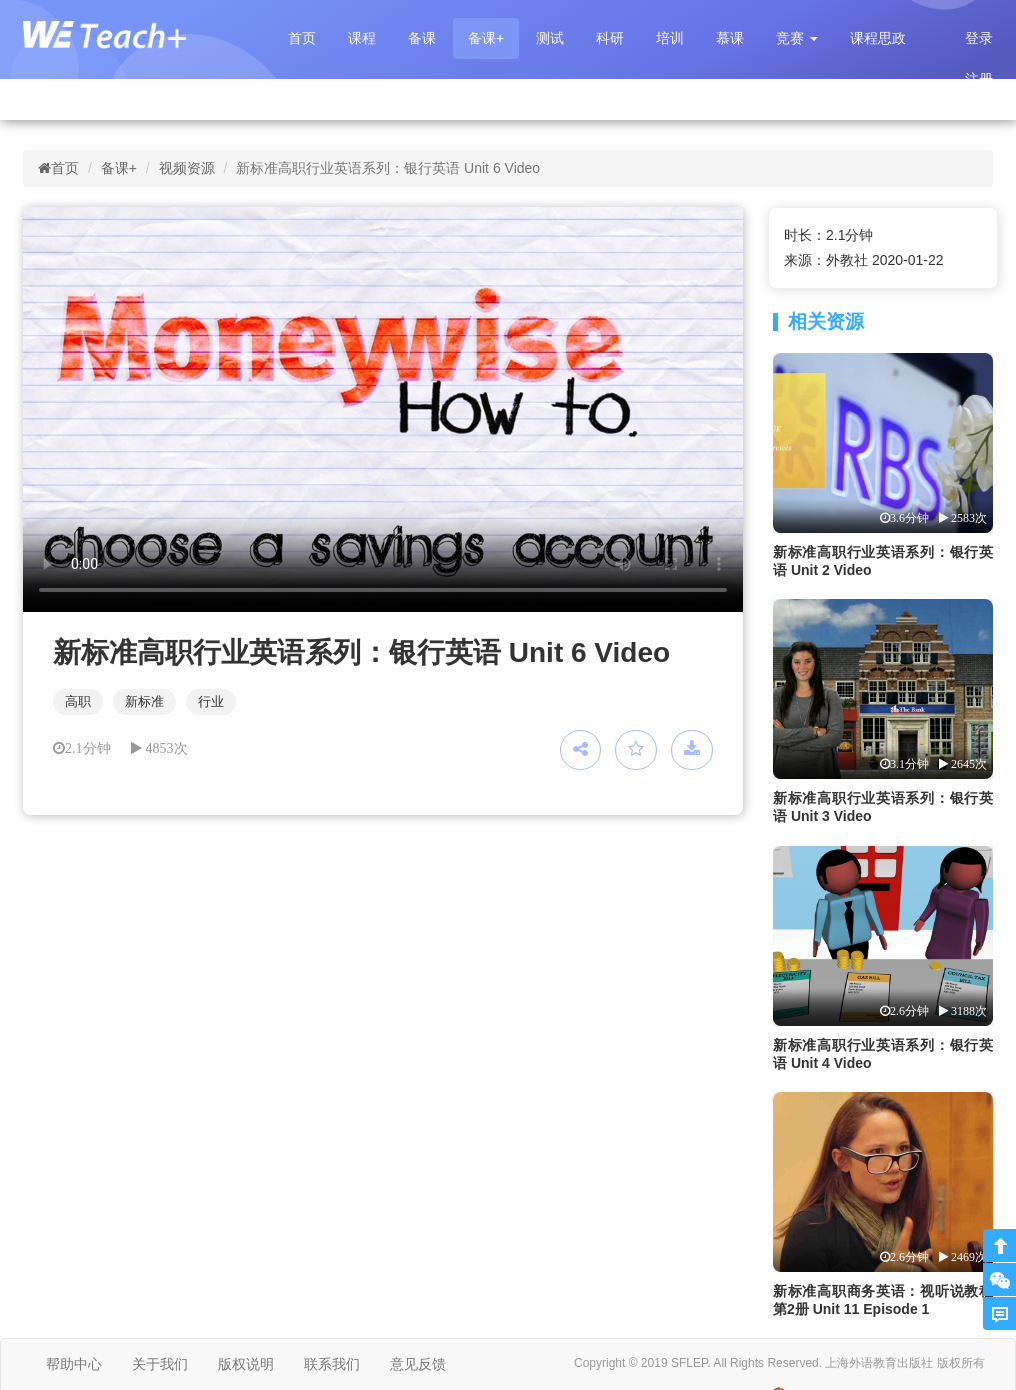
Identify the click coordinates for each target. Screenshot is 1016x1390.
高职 (78, 701)
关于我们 (160, 1364)
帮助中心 (74, 1364)
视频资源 (187, 168)
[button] (797, 38)
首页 (302, 38)
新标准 (144, 701)
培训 (670, 38)
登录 (979, 38)
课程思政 (878, 38)
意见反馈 (418, 1364)
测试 (550, 38)
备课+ (486, 38)
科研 (610, 38)
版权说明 (246, 1364)
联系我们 (332, 1364)
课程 (362, 38)
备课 (422, 38)
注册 (979, 79)
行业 (211, 701)
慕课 (730, 38)
